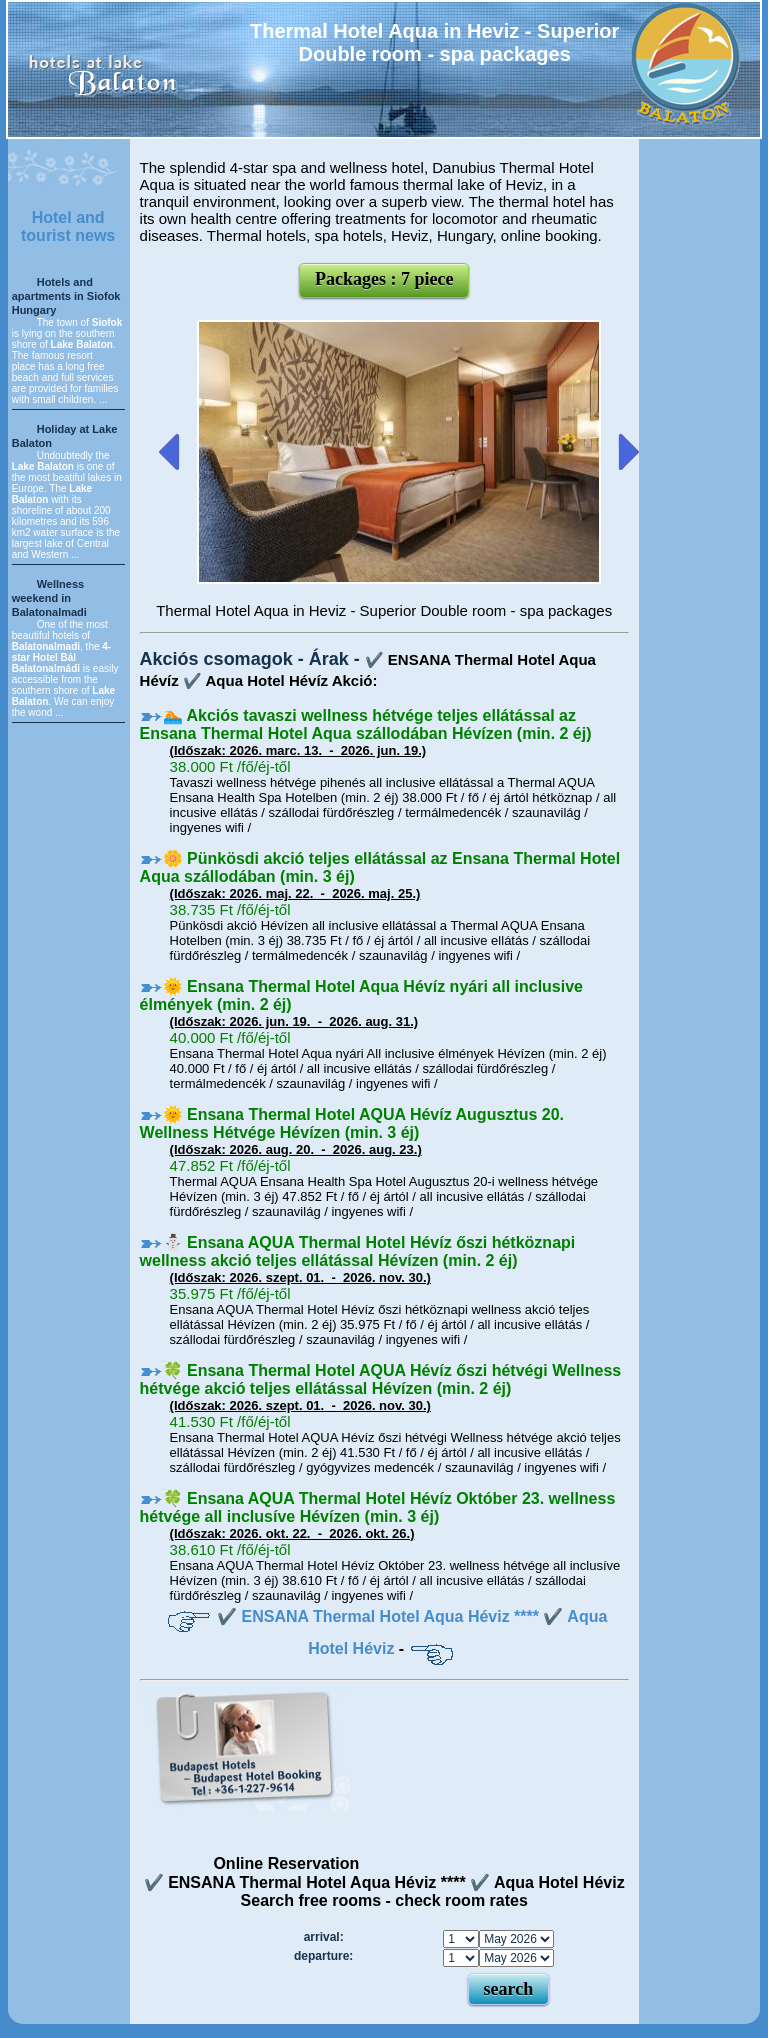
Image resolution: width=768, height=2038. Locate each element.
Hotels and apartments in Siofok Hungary (66, 296)
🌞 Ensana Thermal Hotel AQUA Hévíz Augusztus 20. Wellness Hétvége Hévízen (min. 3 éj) (352, 1123)
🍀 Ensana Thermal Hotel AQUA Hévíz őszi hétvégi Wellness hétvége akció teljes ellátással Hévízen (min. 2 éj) (381, 1379)
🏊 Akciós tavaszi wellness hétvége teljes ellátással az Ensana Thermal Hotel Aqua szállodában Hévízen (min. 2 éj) (366, 724)
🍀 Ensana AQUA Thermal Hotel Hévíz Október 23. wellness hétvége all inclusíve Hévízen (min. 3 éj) (378, 1507)
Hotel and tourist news (68, 226)
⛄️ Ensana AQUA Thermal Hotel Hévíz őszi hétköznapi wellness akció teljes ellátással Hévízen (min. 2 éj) (358, 1251)
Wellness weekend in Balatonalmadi (49, 598)
